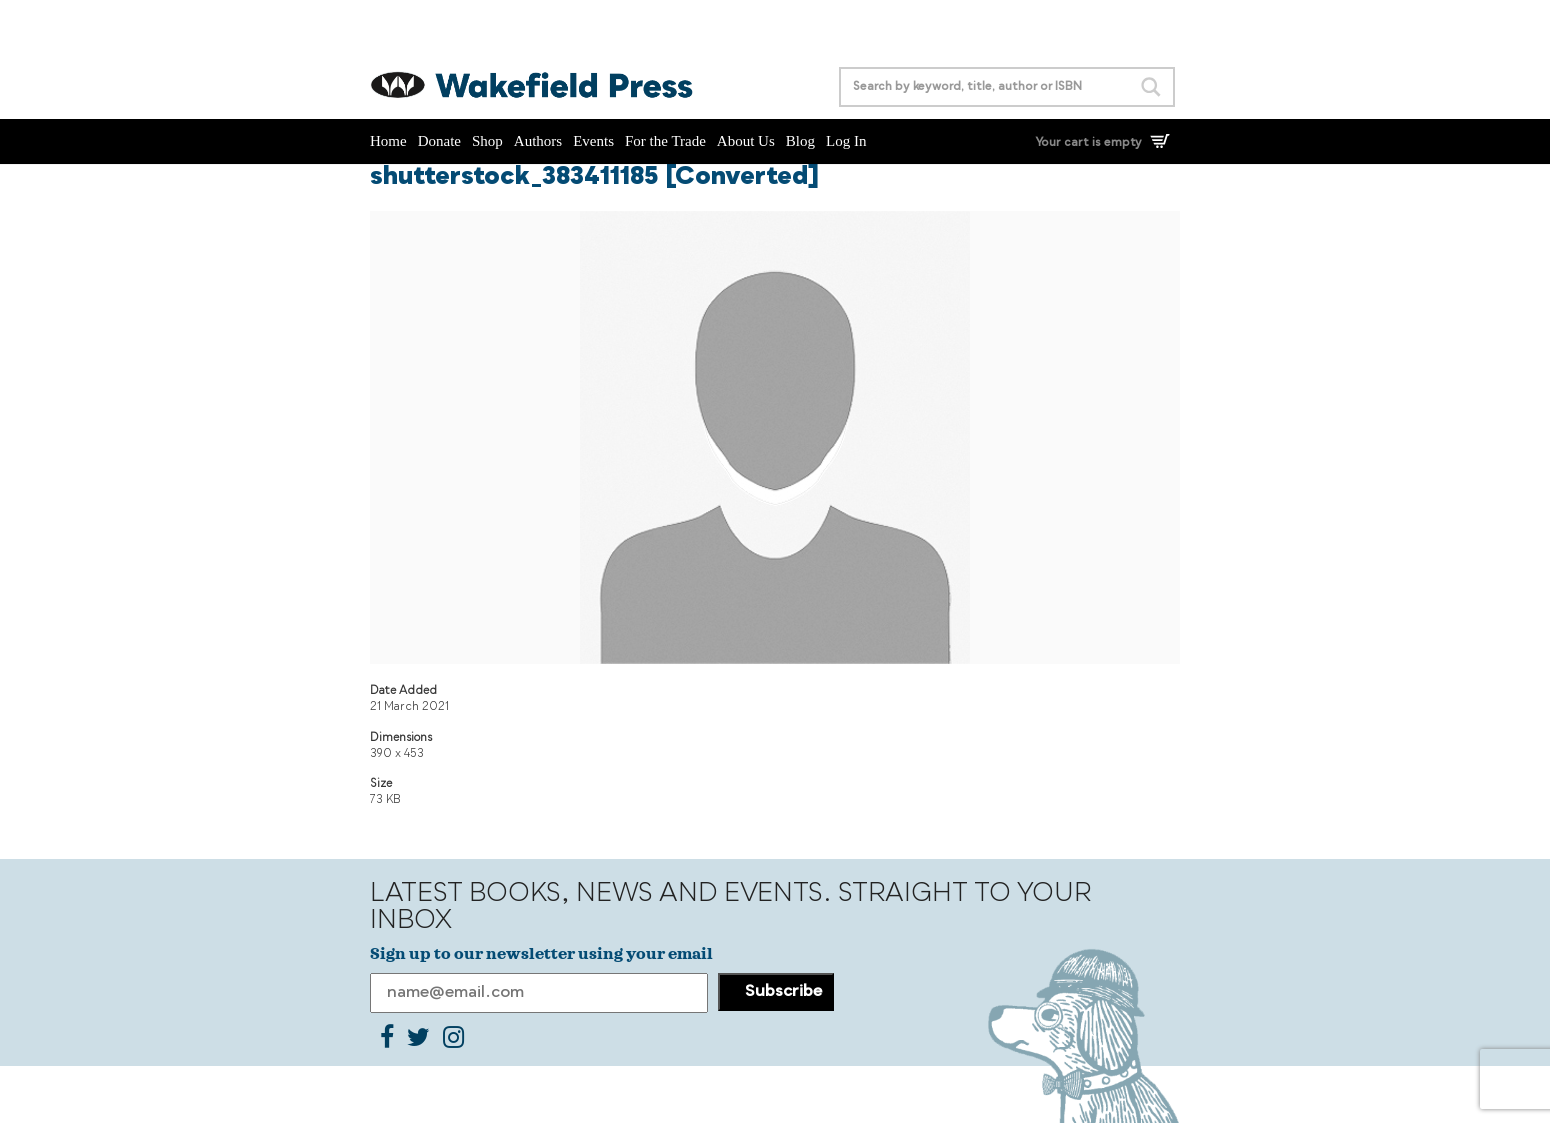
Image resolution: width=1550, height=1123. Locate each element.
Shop (487, 141)
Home (388, 141)
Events (593, 141)
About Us (746, 141)
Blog (800, 141)
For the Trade (665, 141)
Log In (846, 141)
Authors (538, 141)
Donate (439, 141)
